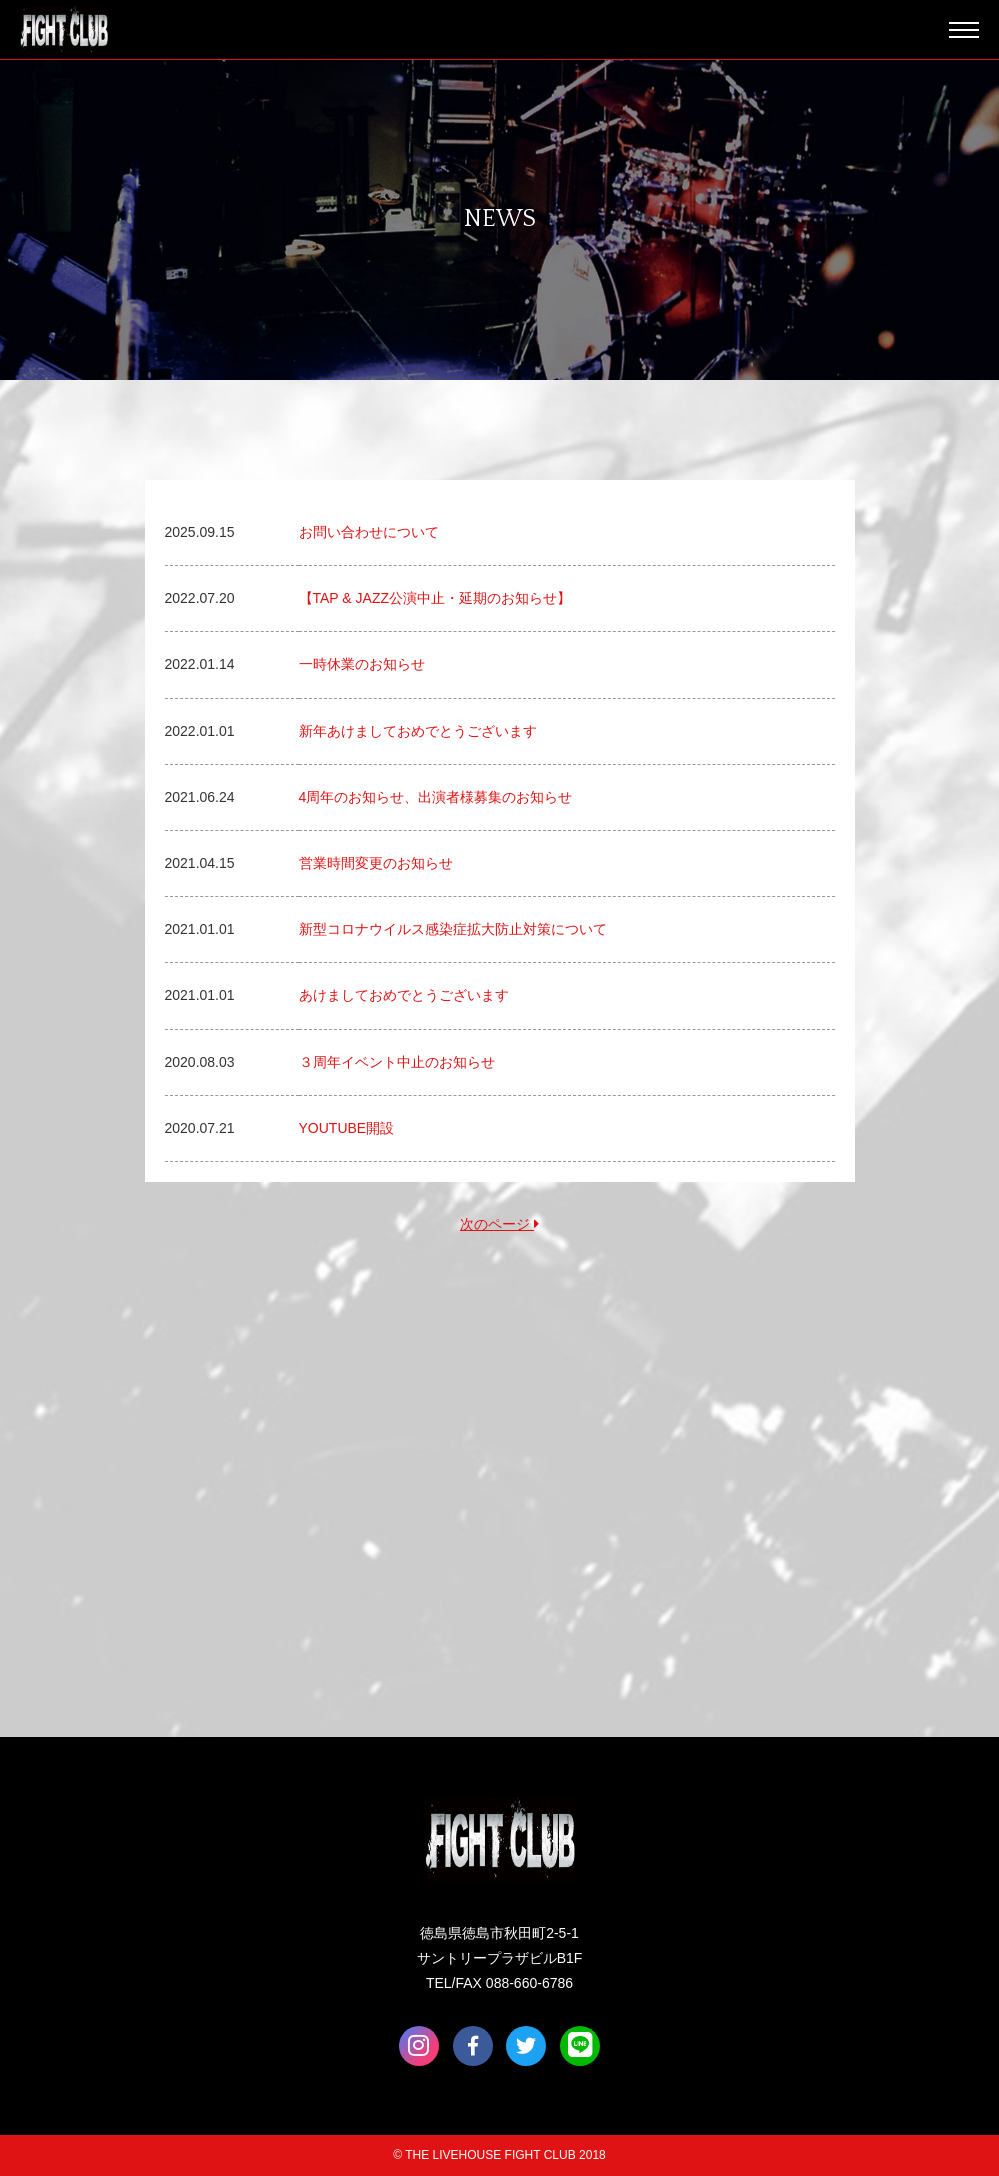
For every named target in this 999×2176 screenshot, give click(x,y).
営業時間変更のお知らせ (376, 863)
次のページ (499, 1224)
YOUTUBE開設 (347, 1128)
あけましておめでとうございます (404, 995)
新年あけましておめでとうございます (418, 731)
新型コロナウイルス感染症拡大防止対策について (453, 929)
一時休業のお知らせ (362, 664)
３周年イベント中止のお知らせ (397, 1062)
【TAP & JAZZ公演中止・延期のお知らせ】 (435, 598)
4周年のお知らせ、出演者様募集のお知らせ (436, 797)
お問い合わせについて (369, 532)
